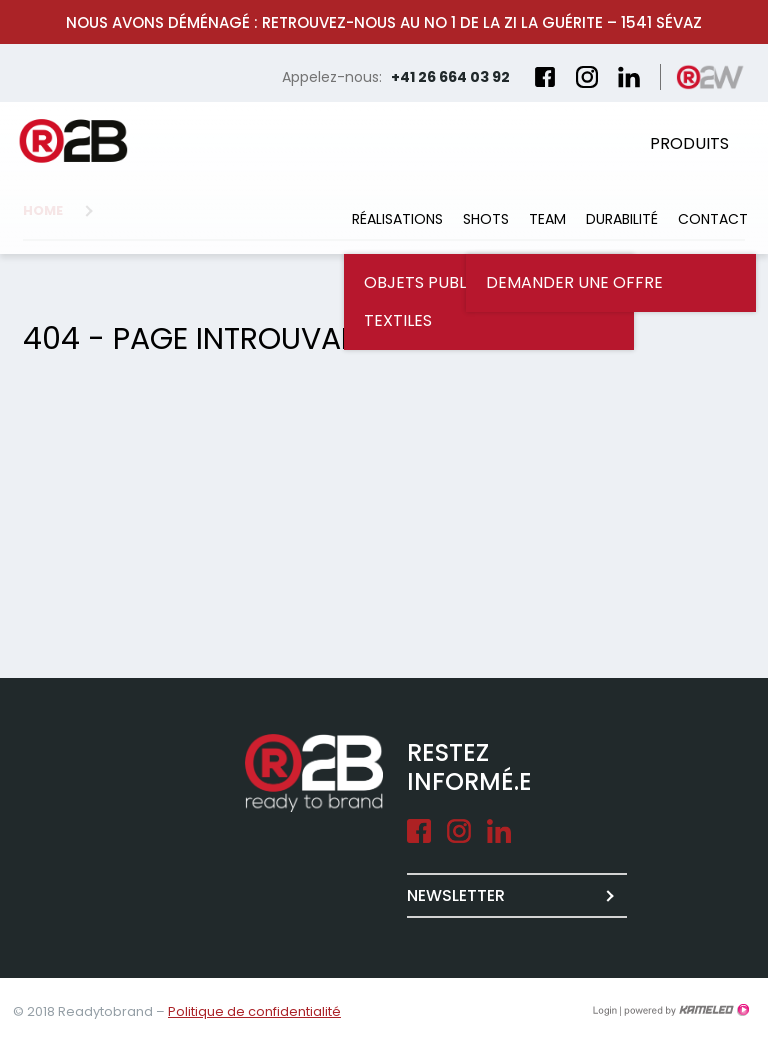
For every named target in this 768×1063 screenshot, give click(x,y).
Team (547, 219)
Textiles (398, 320)
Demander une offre (574, 282)
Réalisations (397, 219)
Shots (486, 219)
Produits (689, 143)
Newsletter (456, 895)
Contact (713, 219)
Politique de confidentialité (254, 1011)
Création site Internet (685, 1010)
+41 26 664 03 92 (450, 77)
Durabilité (622, 219)
